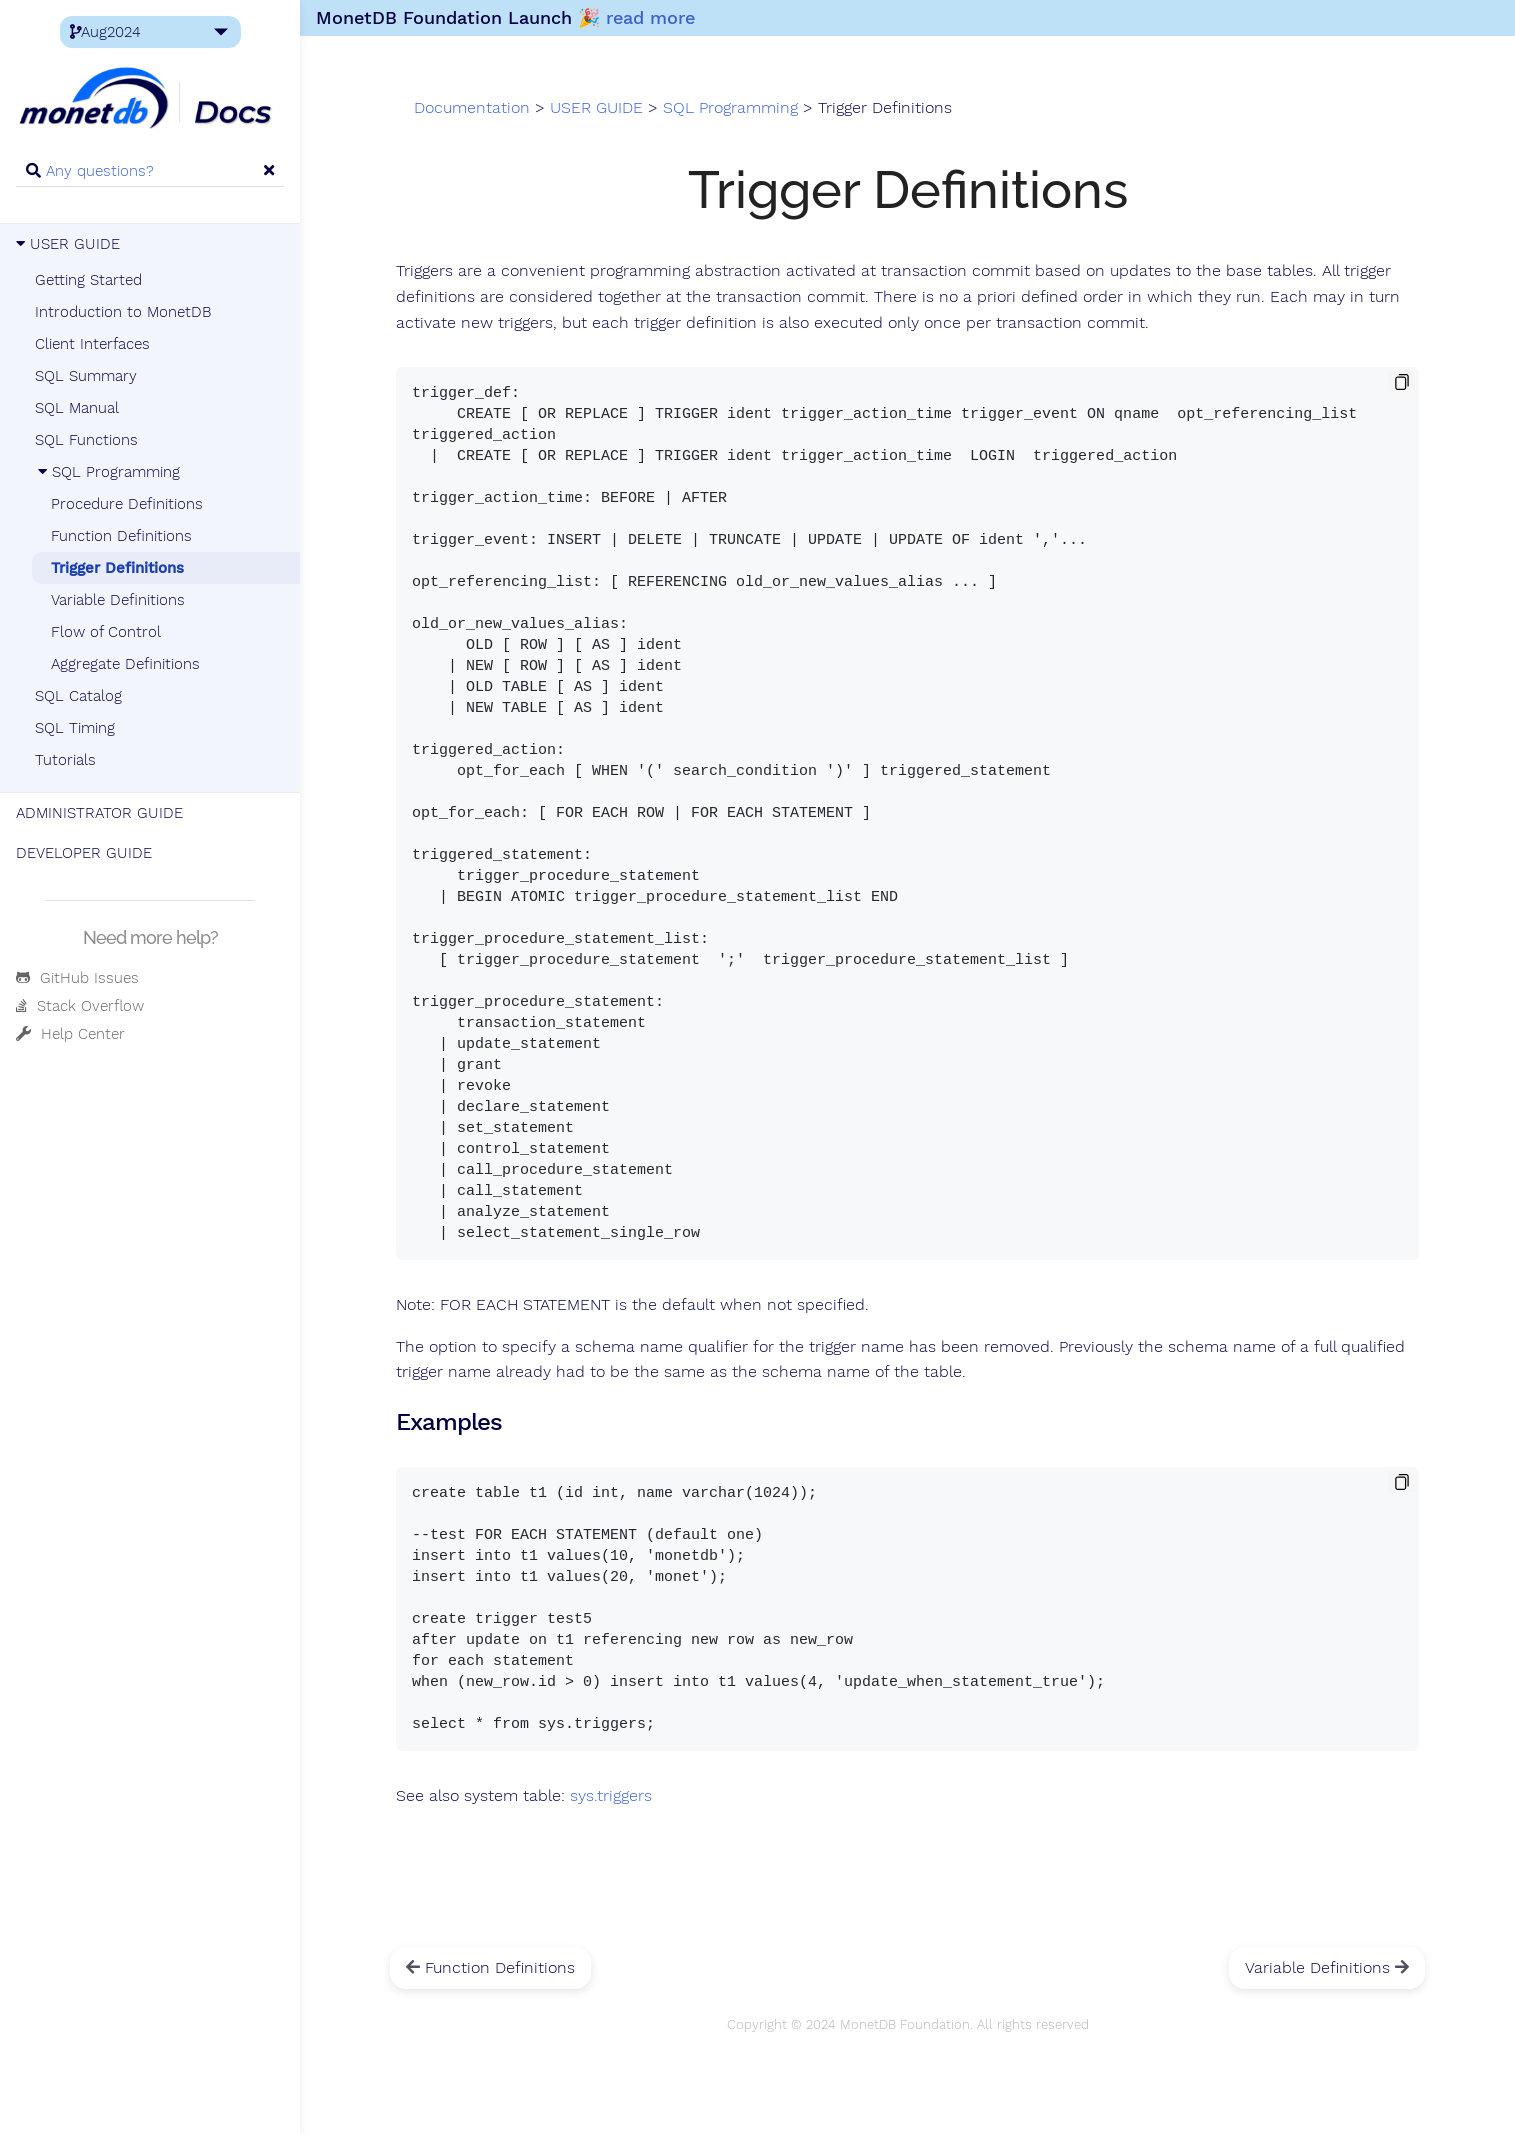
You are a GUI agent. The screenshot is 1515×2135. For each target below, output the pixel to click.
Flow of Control (106, 632)
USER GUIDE (68, 244)
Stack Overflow (80, 1006)
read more (650, 17)
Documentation (472, 108)
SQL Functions (86, 440)
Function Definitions (121, 536)
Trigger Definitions (117, 568)
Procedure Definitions (127, 504)
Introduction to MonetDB (123, 312)
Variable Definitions (118, 600)
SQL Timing (75, 728)
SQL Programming (107, 472)
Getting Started (88, 280)
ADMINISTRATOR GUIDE (99, 813)
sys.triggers (611, 1796)
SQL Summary (86, 376)
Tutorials (65, 760)
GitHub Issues (77, 978)
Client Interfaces (92, 344)
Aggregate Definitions (125, 664)
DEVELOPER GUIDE (84, 853)
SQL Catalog (78, 696)
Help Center (70, 1034)
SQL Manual (77, 408)
